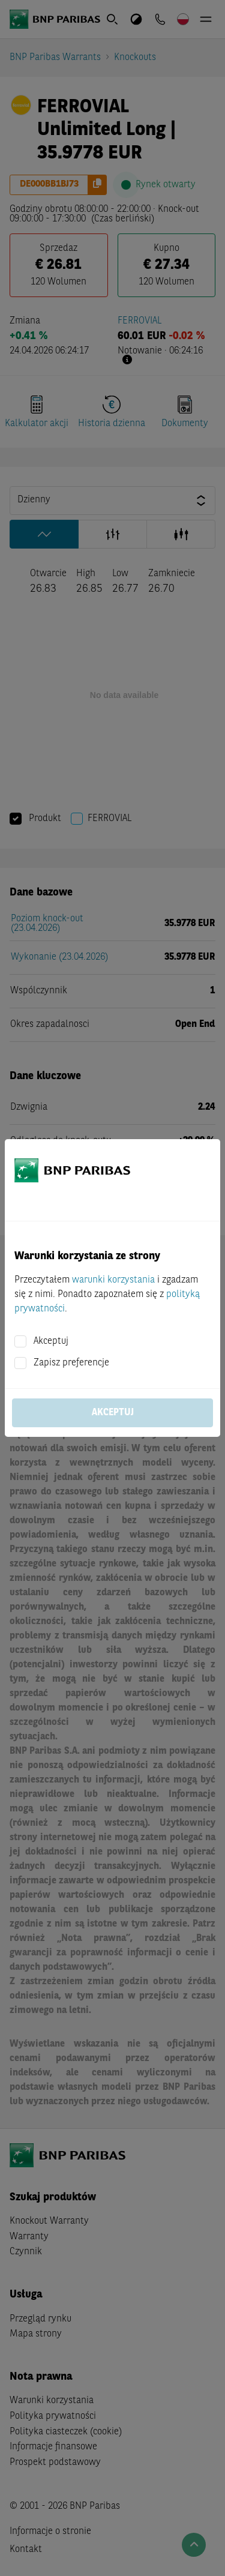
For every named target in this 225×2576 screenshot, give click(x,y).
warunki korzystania (113, 1280)
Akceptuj (51, 1341)
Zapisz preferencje (71, 1363)
